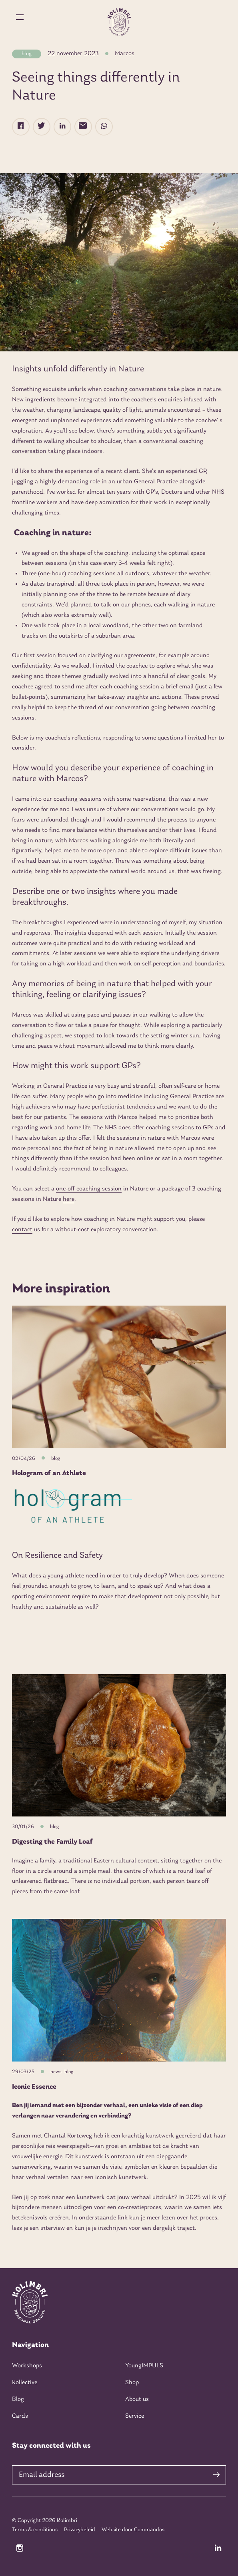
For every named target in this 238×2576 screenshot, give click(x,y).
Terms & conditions (35, 2530)
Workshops (27, 2366)
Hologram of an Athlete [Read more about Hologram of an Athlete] (49, 1473)
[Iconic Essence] (119, 1990)
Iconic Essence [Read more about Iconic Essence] (34, 2087)
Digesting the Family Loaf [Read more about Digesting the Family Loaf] (52, 1842)
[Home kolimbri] (119, 22)
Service (134, 2416)
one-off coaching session (89, 1189)
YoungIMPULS (144, 2366)
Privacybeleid (79, 2530)
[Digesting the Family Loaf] (119, 1745)
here (68, 1199)
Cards (20, 2416)
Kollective (24, 2382)
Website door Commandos (133, 2530)
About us (137, 2399)
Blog (18, 2399)
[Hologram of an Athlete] (119, 1377)
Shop (132, 2382)
